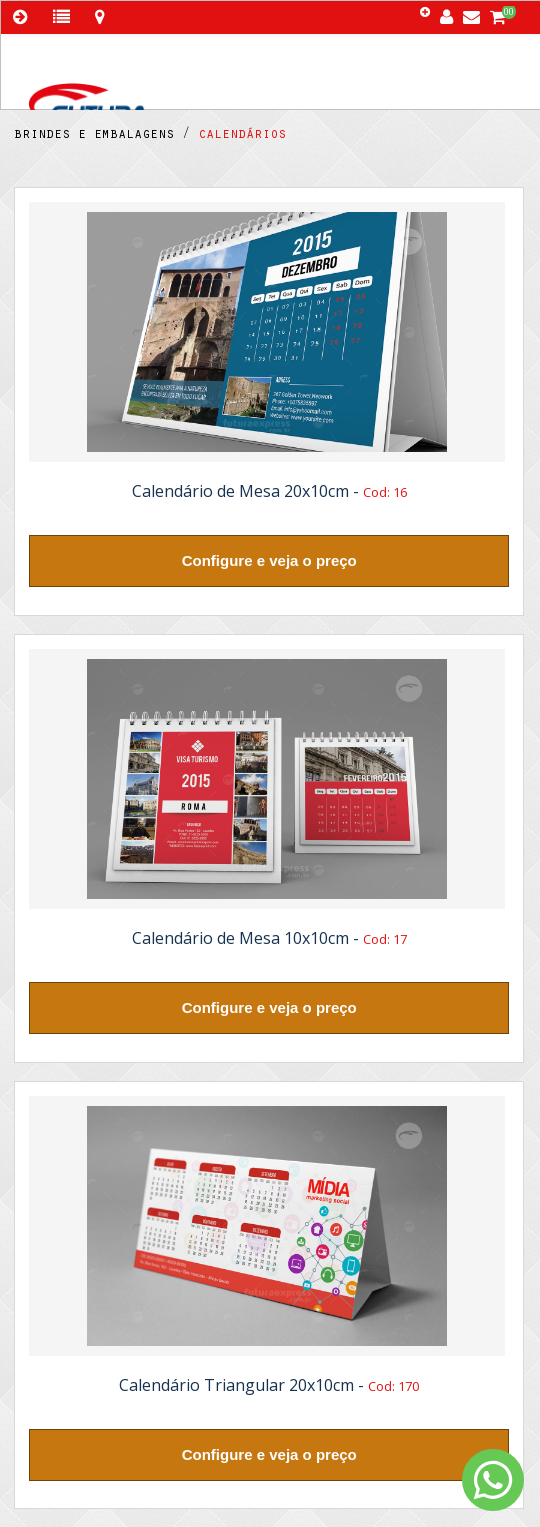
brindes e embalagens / (102, 136)
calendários (238, 136)
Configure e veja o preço (269, 560)
